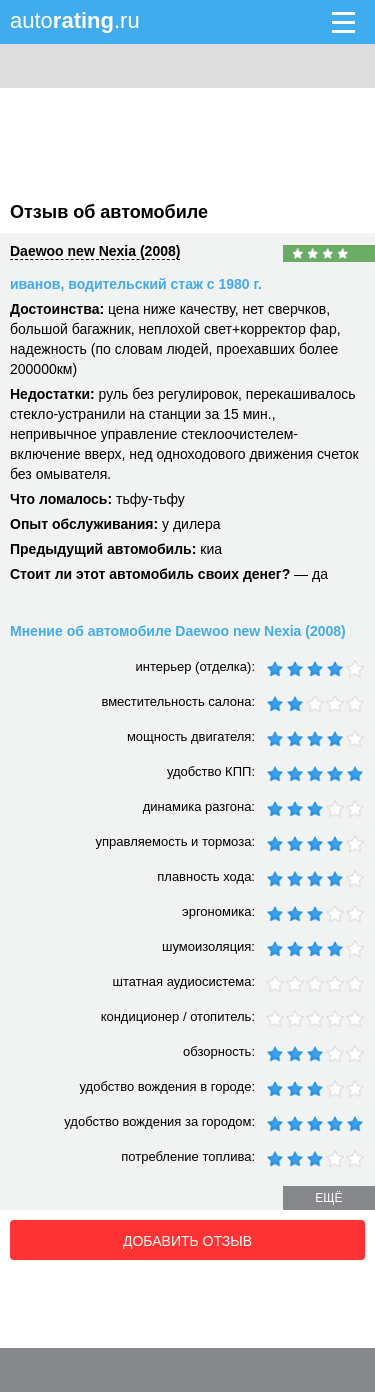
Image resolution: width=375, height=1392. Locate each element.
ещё (328, 1198)
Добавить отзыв (187, 1241)
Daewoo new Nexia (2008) (95, 251)
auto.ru (75, 20)
